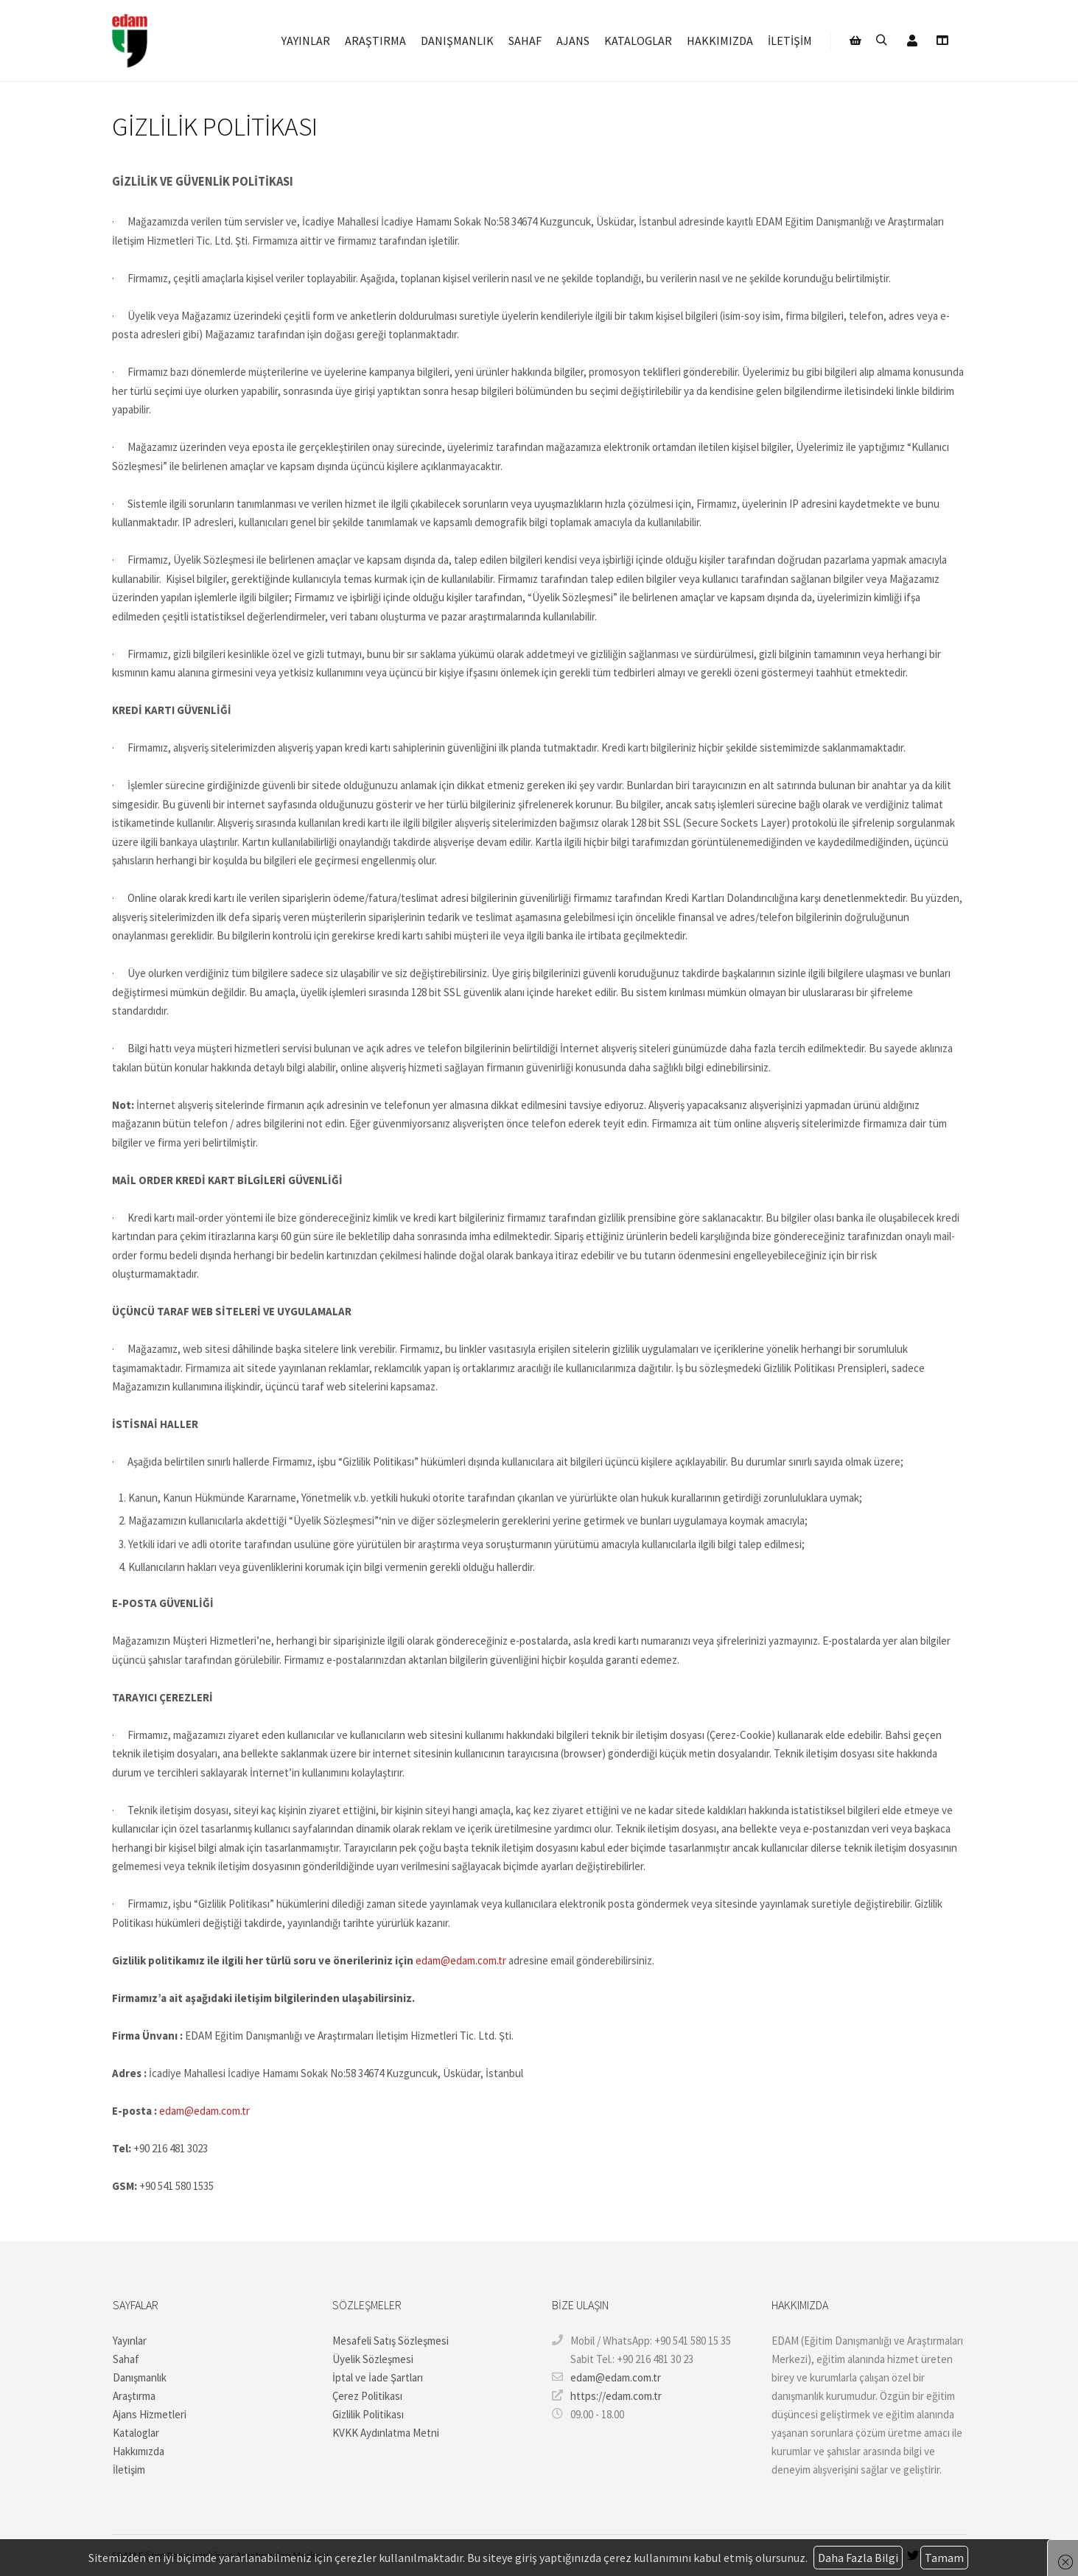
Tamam (944, 2557)
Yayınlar (130, 2341)
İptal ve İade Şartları (377, 2377)
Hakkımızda (138, 2451)
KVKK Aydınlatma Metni (385, 2433)
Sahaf (126, 2359)
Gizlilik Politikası (368, 2414)
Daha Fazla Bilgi (858, 2557)
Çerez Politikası (367, 2396)
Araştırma (134, 2396)
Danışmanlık (140, 2377)
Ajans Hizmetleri (149, 2414)
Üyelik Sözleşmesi (372, 2359)
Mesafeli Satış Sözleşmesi (390, 2341)
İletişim (129, 2470)
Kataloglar (136, 2433)
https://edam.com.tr (607, 2395)
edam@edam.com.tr (461, 1960)
